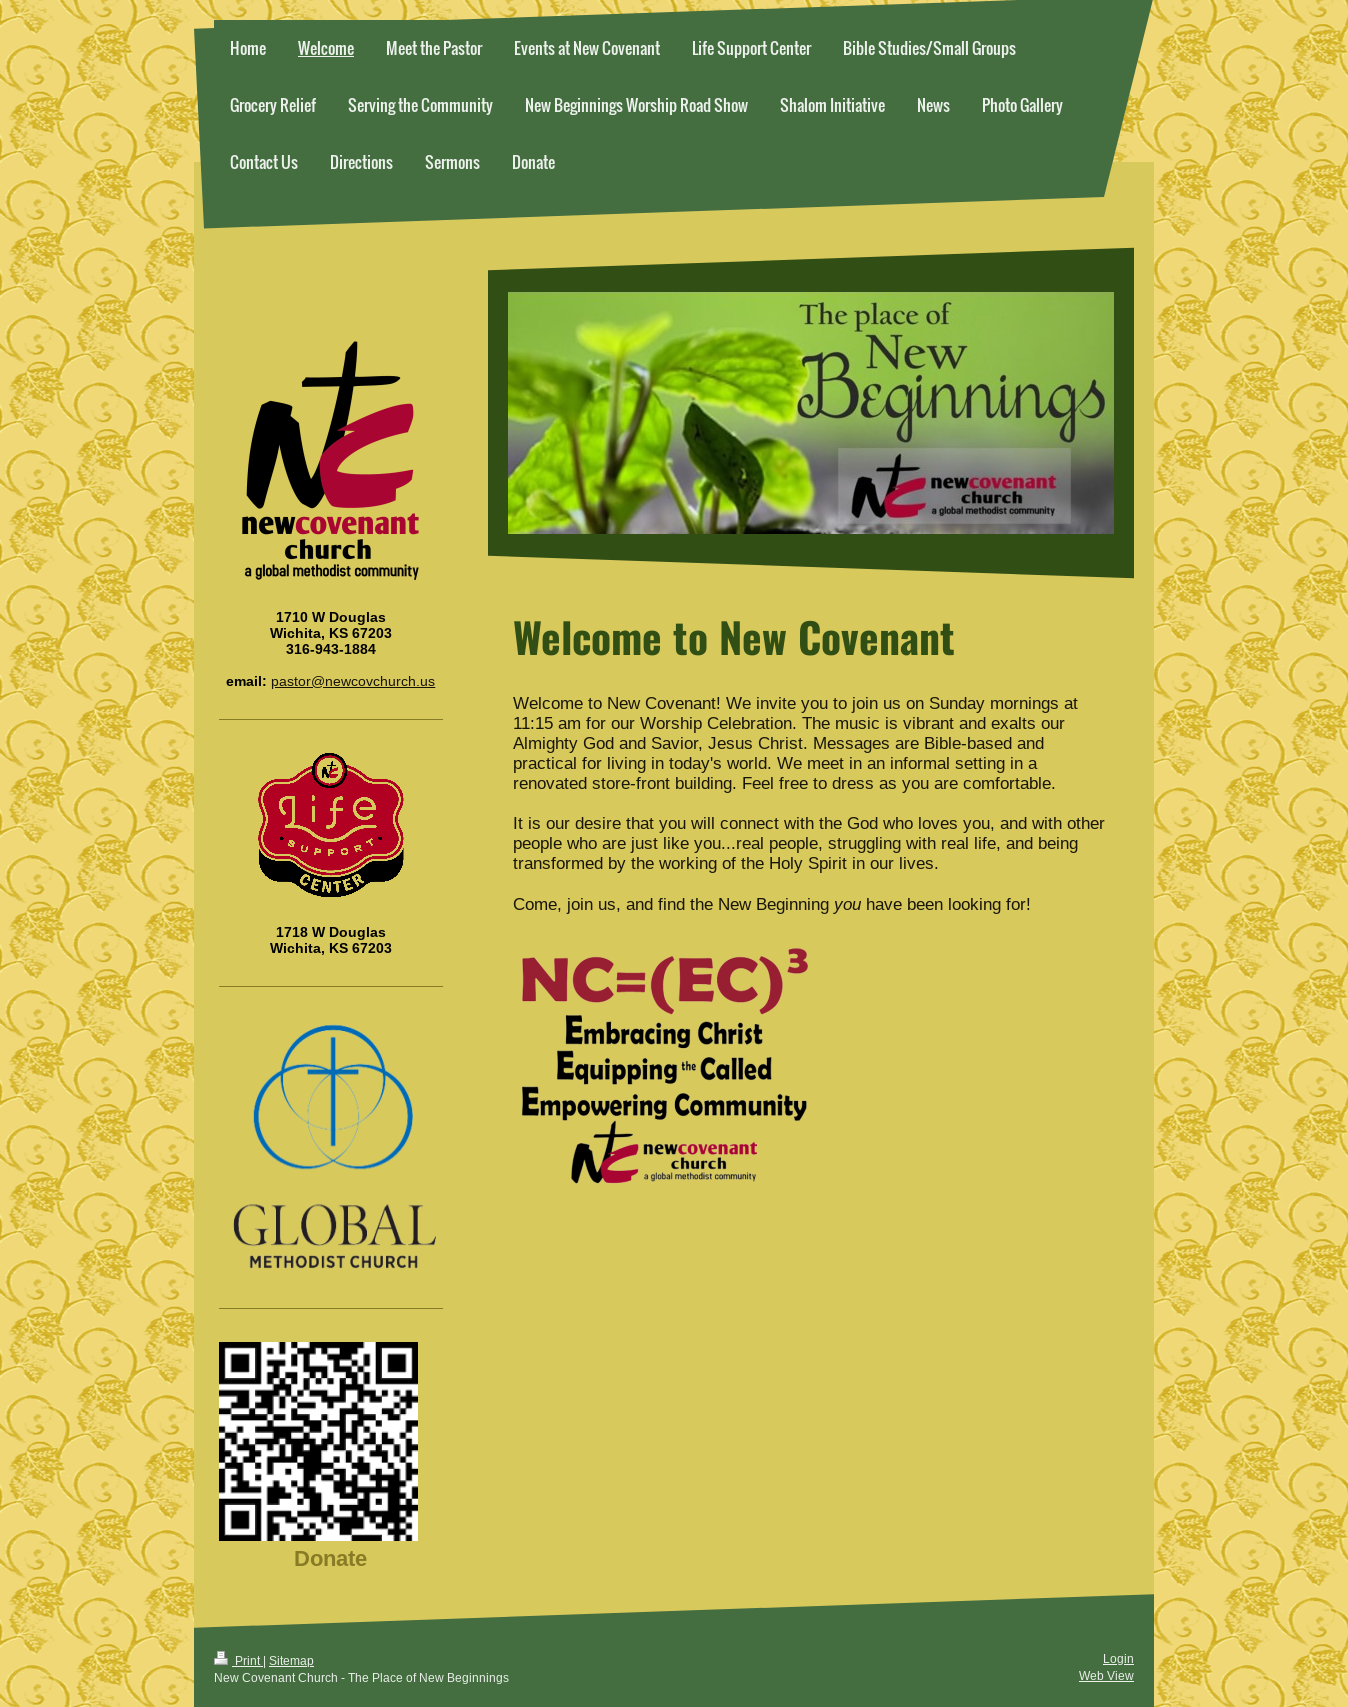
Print (238, 1660)
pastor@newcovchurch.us (353, 681)
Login (1118, 1658)
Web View (1106, 1675)
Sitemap (291, 1660)
